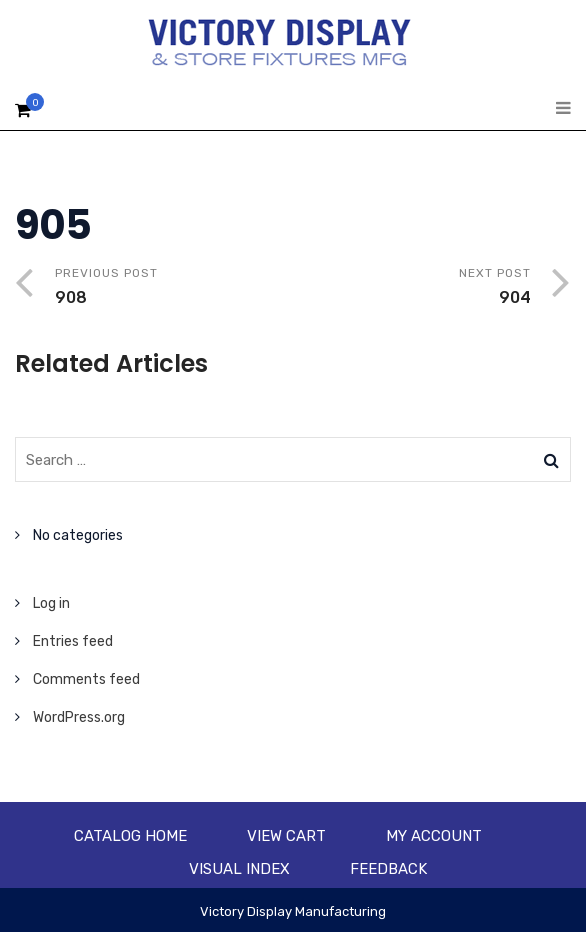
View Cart (286, 836)
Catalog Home (130, 836)
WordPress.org (79, 717)
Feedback (388, 869)
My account (434, 836)
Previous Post (174, 288)
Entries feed (73, 641)
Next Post (412, 288)
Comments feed (86, 679)
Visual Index (239, 869)
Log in (51, 603)
